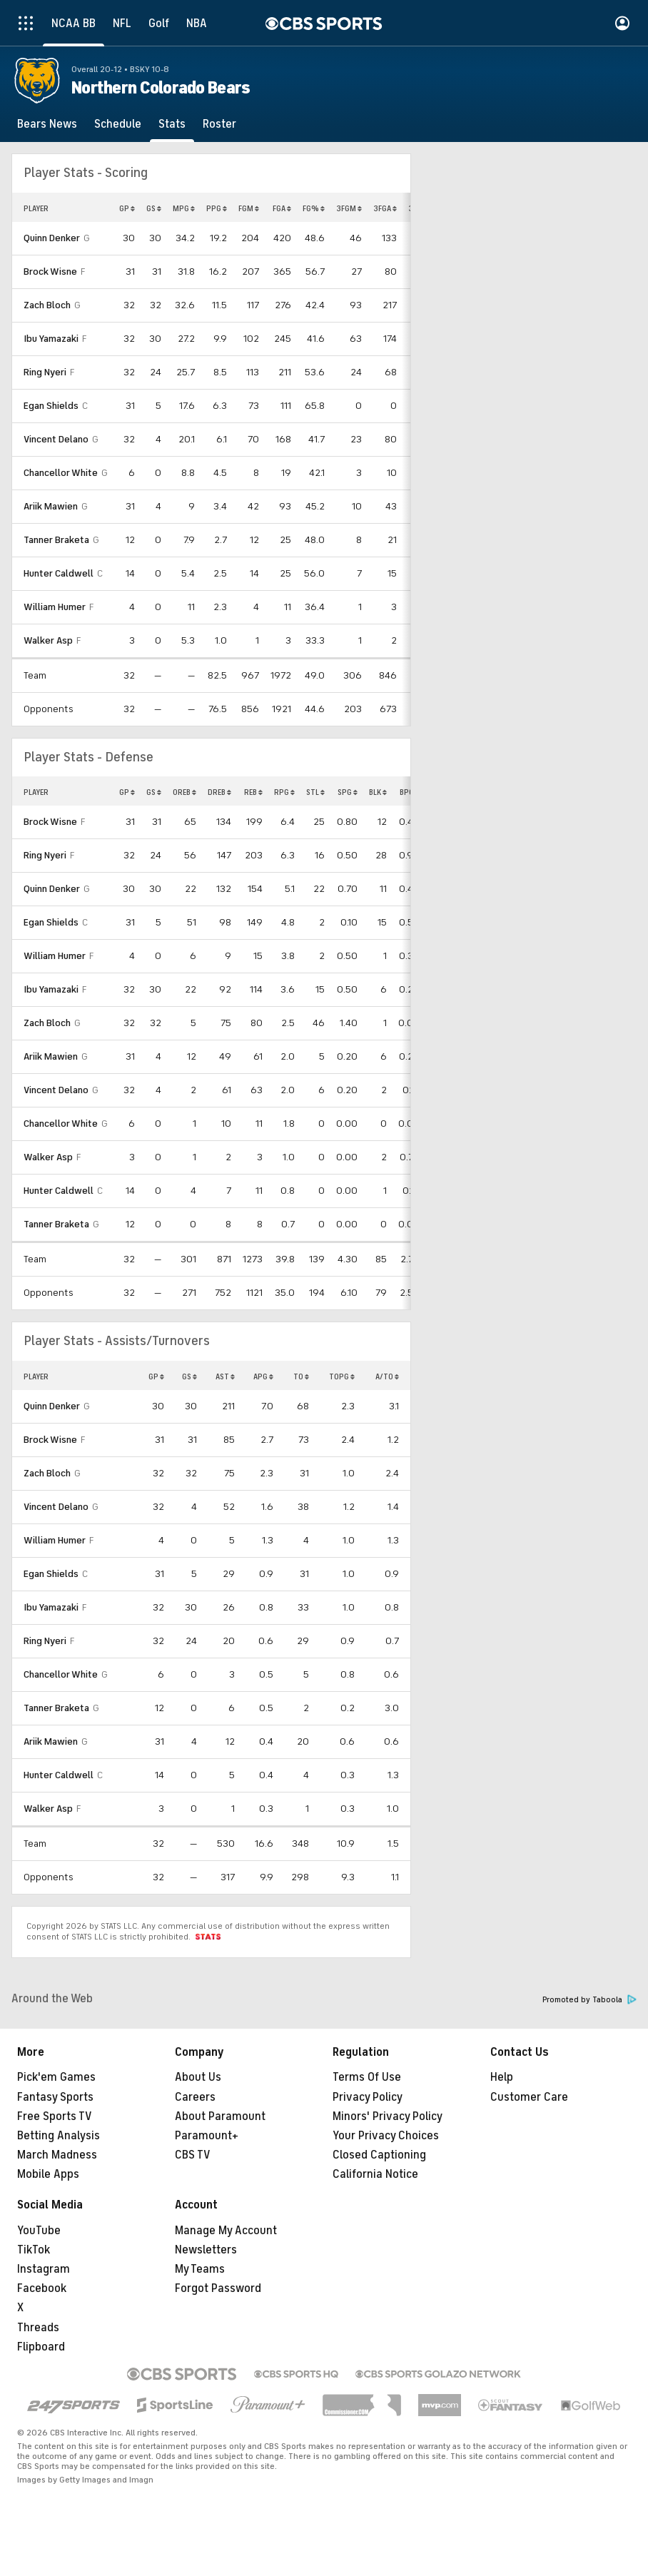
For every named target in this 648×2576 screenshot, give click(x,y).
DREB (219, 792)
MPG (184, 208)
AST (225, 1376)
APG (263, 1376)
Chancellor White (61, 473)
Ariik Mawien (51, 506)
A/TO (387, 1376)
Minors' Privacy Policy (387, 2116)
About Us (198, 2077)
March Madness (57, 2155)
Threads (38, 2328)
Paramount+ (206, 2136)
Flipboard (41, 2347)
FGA (282, 208)
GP (127, 208)
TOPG (342, 1376)
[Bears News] (47, 124)
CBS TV (193, 2155)
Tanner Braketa (56, 540)
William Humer (55, 607)
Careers (195, 2097)
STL (315, 792)
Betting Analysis (58, 2136)
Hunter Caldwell (58, 573)
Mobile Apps (48, 2174)
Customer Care (529, 2097)
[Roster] (219, 124)
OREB (184, 792)
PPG (216, 208)
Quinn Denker (52, 238)
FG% (314, 208)
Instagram (43, 2269)
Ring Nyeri (45, 372)
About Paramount (220, 2116)
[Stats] (172, 124)
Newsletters (206, 2250)
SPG (348, 792)
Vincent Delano (56, 439)
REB (253, 792)
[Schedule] (118, 124)
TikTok (33, 2250)
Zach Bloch (47, 305)
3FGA (385, 208)
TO (301, 1376)
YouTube (39, 2230)
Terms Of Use (367, 2077)
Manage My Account (226, 2230)
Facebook (41, 2288)
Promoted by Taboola (589, 1999)
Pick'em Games (56, 2077)
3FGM (349, 208)
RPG (284, 792)
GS (153, 208)
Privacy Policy (368, 2097)
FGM (248, 208)
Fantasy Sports (55, 2097)
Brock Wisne (50, 271)
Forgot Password (218, 2288)
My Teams (200, 2269)
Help (501, 2077)
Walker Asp (48, 640)
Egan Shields (51, 406)
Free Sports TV (54, 2116)
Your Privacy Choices (386, 2136)
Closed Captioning (379, 2155)
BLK (378, 792)
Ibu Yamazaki (51, 339)
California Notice (375, 2174)
